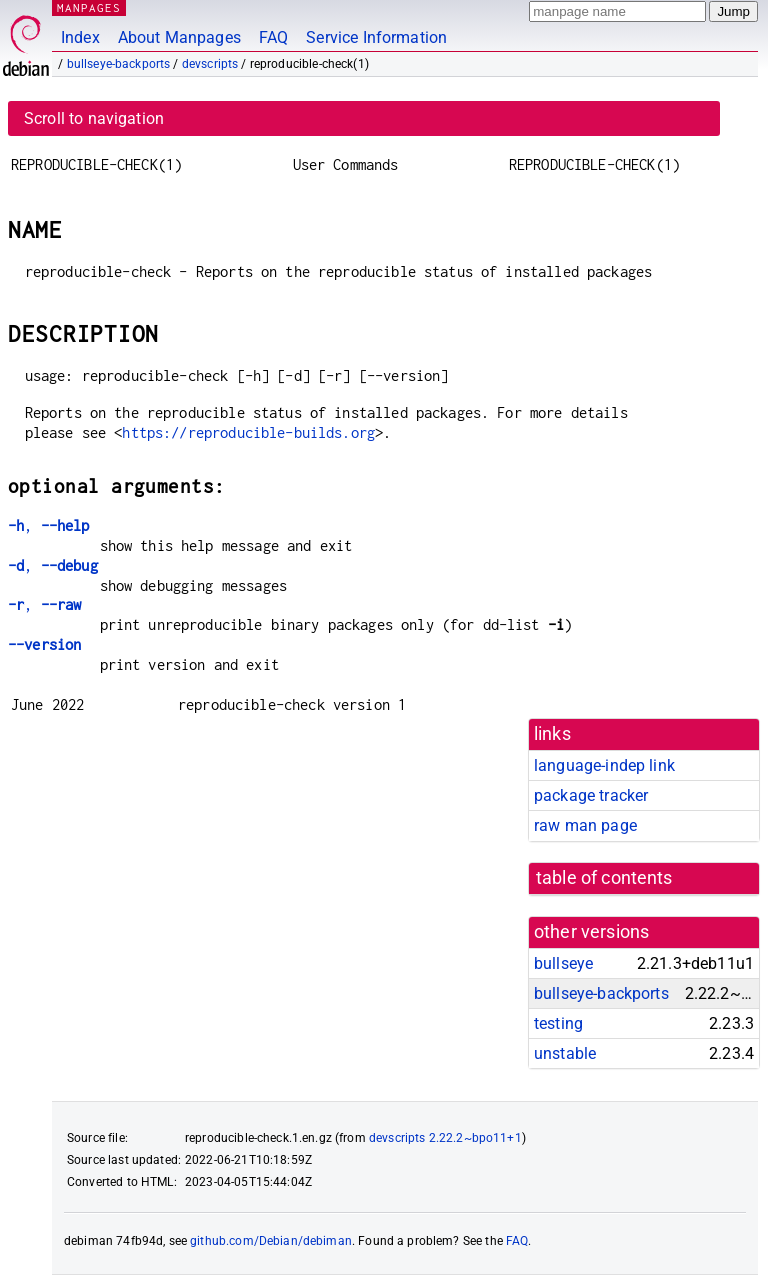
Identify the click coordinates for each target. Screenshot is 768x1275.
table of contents (604, 878)
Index (80, 37)
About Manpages (179, 37)
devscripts (210, 64)
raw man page (585, 825)
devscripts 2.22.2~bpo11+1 (445, 1138)
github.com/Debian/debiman (271, 1241)
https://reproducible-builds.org (248, 432)
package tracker (591, 795)
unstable (565, 1053)
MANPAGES (89, 7)
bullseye (563, 963)
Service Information (376, 37)
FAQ (273, 37)
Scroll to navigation (94, 118)
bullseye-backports (119, 64)
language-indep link (604, 765)
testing (558, 1023)
